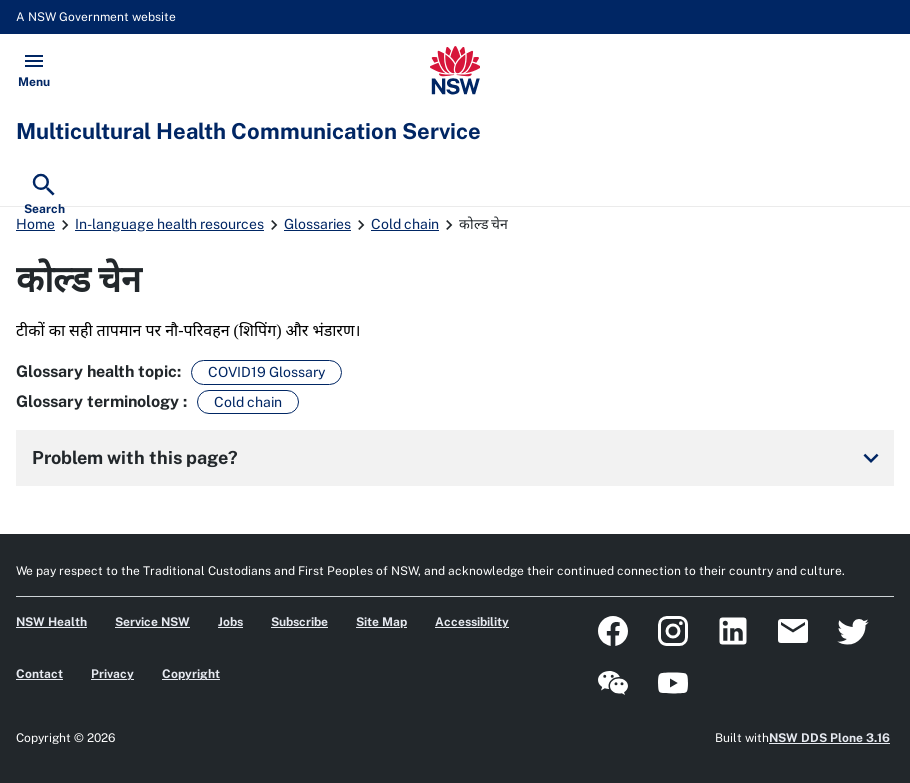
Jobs (230, 622)
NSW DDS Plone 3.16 (829, 738)
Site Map (381, 622)
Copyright (191, 674)
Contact (39, 674)
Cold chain (405, 224)
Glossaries (317, 224)
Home (35, 224)
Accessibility (472, 622)
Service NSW (152, 622)
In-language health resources (169, 224)
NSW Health (51, 622)
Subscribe (299, 622)
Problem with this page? (459, 458)
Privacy (112, 674)
